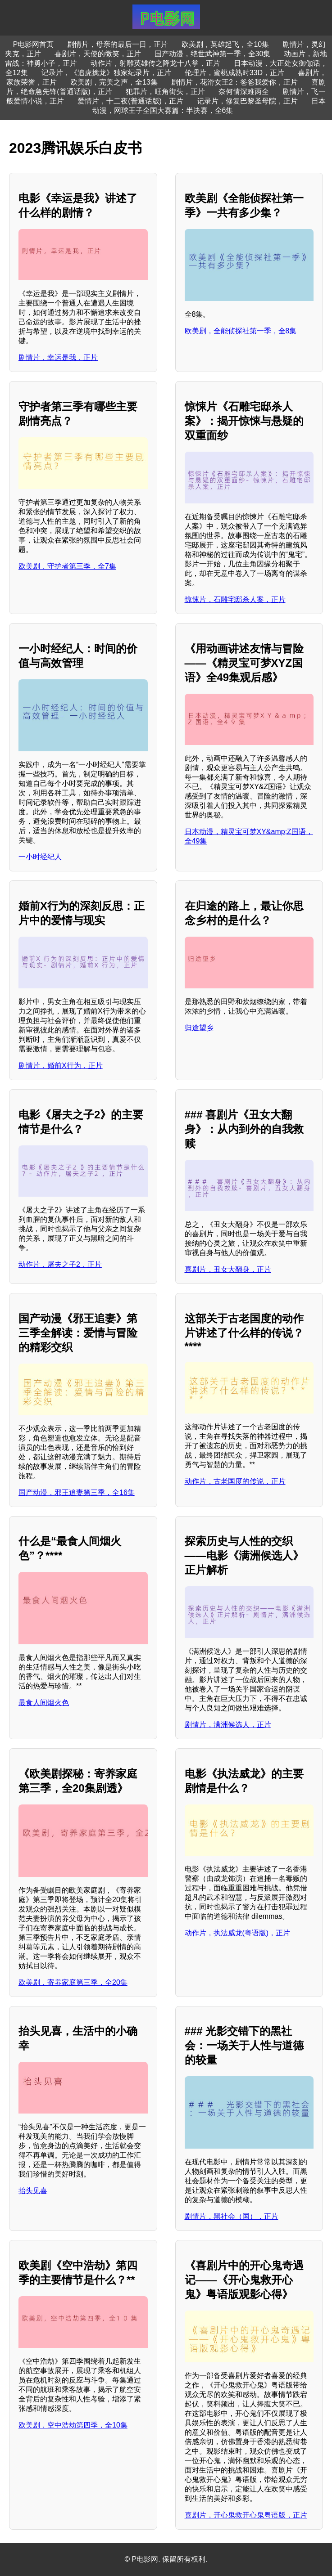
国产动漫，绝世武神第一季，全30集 (213, 54)
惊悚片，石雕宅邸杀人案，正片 (235, 599)
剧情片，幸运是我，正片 (58, 357)
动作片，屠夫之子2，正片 (60, 1264)
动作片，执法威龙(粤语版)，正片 (238, 1933)
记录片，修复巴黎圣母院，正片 (247, 101)
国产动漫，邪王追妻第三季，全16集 (76, 1492)
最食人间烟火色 (43, 1702)
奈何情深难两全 (243, 91)
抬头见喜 (32, 2191)
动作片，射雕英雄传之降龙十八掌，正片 (155, 63)
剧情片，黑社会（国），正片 (231, 2216)
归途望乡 (199, 1028)
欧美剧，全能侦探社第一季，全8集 (241, 331)
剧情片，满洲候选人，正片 (228, 1724)
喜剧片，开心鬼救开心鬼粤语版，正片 (246, 2515)
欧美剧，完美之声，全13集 (114, 82)
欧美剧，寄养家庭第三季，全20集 (72, 1982)
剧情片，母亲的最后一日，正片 (117, 44)
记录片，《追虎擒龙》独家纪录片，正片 (106, 72)
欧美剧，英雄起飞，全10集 (225, 44)
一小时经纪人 (40, 857)
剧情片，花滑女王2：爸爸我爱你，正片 (234, 82)
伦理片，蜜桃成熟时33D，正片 (234, 72)
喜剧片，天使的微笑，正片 (98, 54)
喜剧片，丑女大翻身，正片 (228, 1269)
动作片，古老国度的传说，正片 (235, 1481)
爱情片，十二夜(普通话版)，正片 (130, 101)
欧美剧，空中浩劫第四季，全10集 (72, 2425)
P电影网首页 (33, 44)
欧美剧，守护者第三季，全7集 (67, 566)
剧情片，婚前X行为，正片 (60, 1065)
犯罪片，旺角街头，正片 (165, 91)
